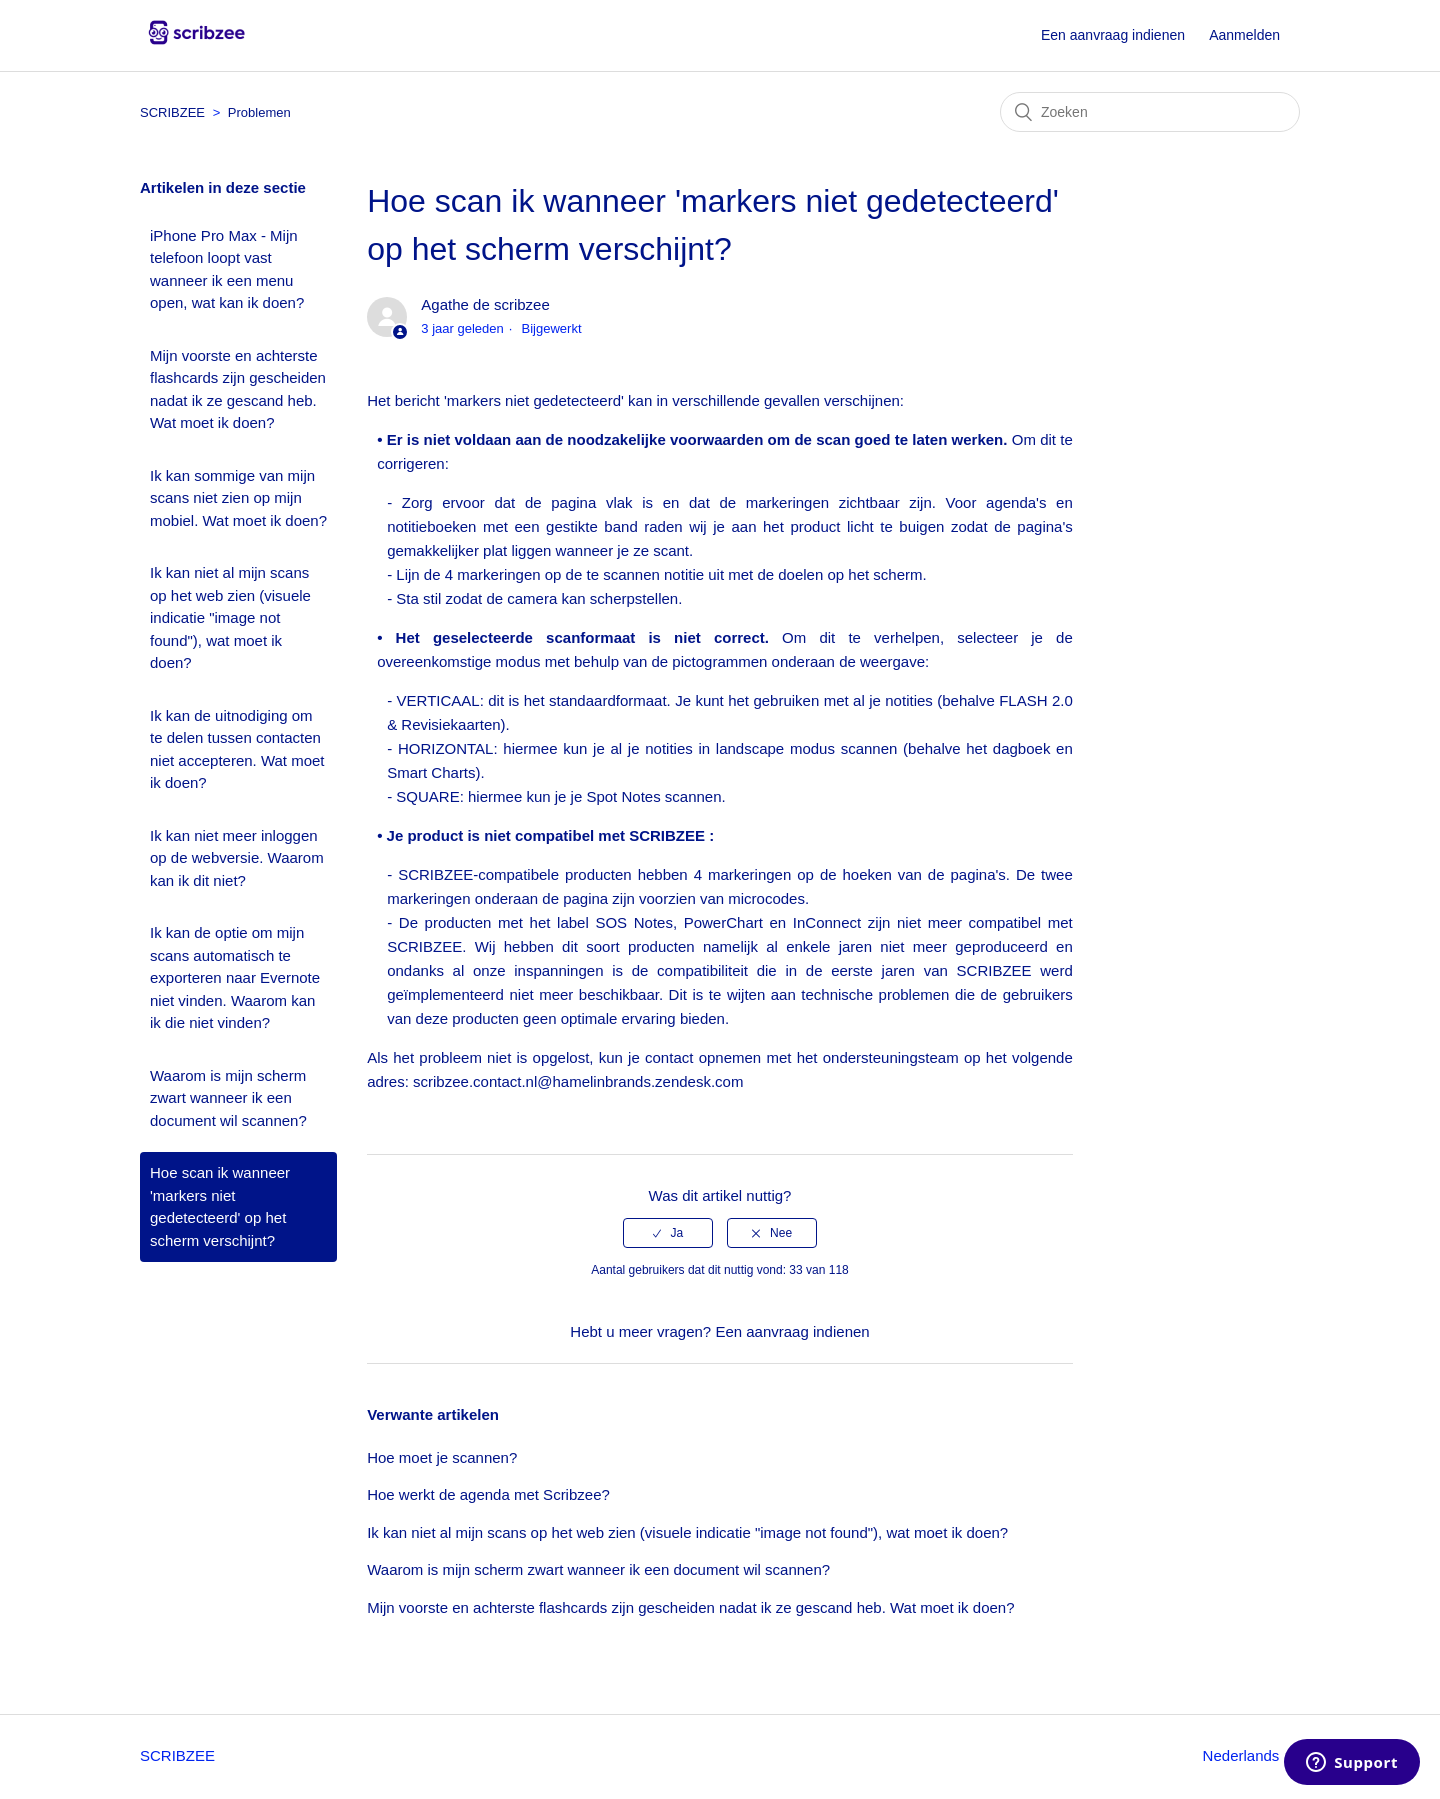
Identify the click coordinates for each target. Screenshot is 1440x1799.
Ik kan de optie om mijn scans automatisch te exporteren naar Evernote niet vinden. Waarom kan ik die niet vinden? (235, 977)
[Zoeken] (1150, 112)
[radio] (668, 1233)
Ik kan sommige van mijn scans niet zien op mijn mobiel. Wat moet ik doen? (238, 498)
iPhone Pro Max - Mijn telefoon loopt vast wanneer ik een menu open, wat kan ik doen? (227, 269)
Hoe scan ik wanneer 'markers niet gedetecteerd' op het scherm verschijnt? (220, 1206)
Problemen (259, 112)
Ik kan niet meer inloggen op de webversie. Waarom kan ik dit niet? (237, 858)
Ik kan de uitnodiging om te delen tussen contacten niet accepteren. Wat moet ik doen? (237, 749)
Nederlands (1243, 1755)
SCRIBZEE (172, 112)
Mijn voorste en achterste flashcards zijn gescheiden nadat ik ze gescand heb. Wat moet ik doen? (238, 389)
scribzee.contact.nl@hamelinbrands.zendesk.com (578, 1081)
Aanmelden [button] (1244, 35)
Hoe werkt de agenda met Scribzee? (488, 1494)
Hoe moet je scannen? (442, 1457)
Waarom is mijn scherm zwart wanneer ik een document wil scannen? (228, 1098)
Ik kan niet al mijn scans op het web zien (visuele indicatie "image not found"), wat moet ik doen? (230, 617)
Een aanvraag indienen (1113, 35)
